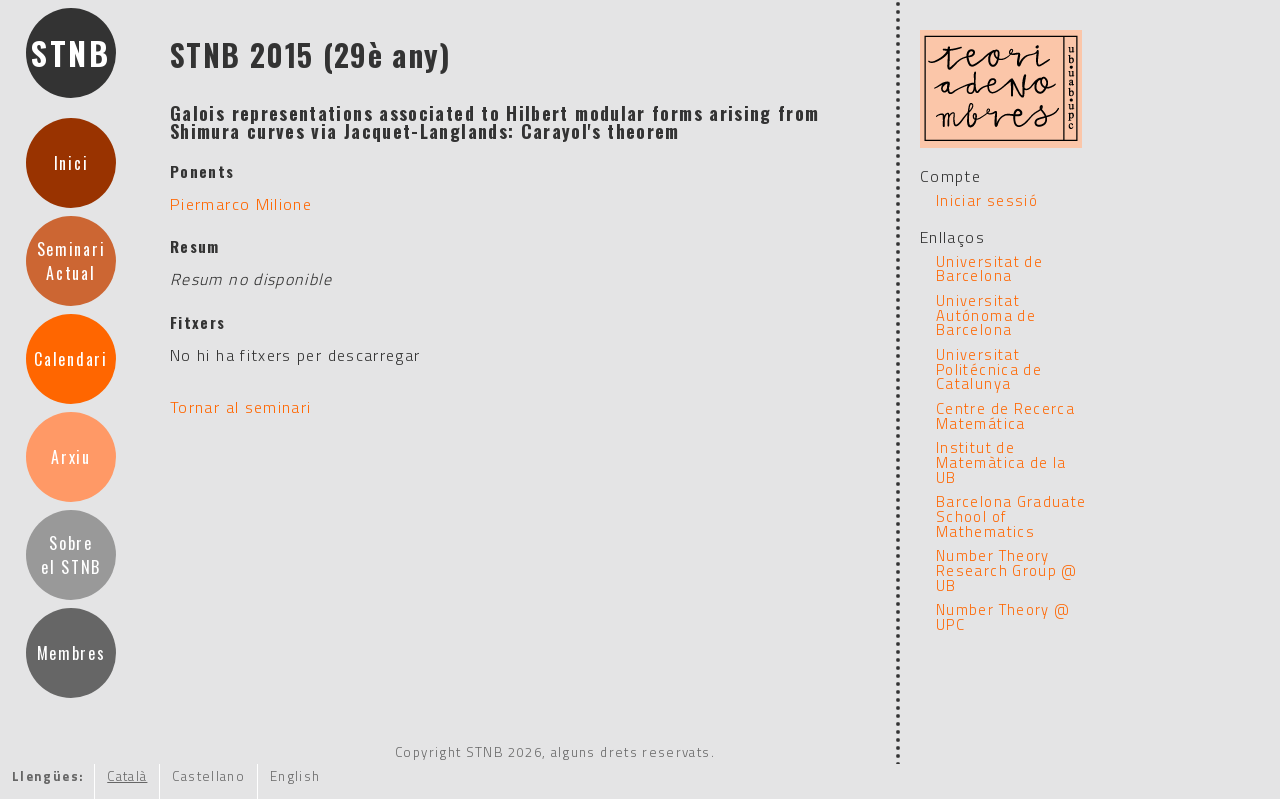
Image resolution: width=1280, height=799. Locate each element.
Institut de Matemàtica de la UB (1001, 462)
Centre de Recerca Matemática (1005, 416)
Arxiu (70, 457)
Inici (71, 163)
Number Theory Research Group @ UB (1007, 570)
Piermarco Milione (241, 204)
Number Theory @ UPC (1003, 617)
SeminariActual (71, 261)
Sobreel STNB (71, 555)
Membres (71, 653)
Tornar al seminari (240, 407)
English (295, 776)
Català (127, 776)
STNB (71, 52)
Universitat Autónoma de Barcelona (986, 315)
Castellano (208, 776)
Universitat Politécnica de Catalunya (989, 369)
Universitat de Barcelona (989, 269)
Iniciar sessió (987, 200)
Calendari (70, 359)
